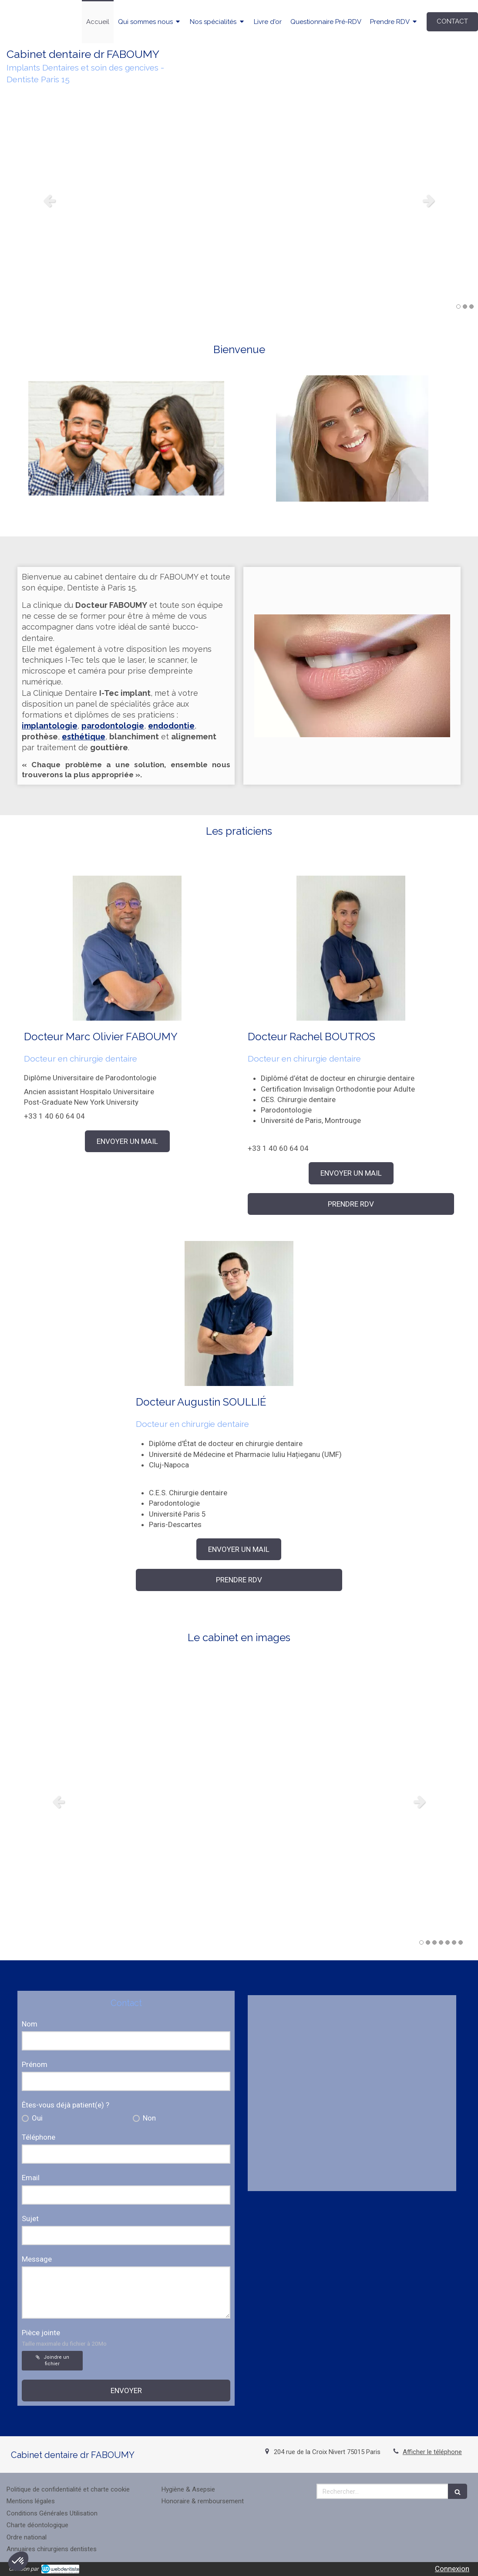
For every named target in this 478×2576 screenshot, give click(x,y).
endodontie (171, 725)
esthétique (83, 736)
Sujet (30, 2218)
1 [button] (458, 306)
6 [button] (454, 1942)
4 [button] (441, 1942)
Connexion (452, 2568)
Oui (36, 2118)
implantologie (49, 725)
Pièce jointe (64, 2337)
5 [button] (447, 1942)
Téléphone (38, 2137)
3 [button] (471, 306)
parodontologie (112, 725)
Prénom (34, 2064)
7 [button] (460, 1942)
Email (31, 2177)
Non (148, 2118)
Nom (29, 2024)
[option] (239, 200)
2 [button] (465, 306)
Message (37, 2259)
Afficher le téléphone (432, 2452)
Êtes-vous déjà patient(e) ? (65, 2105)
